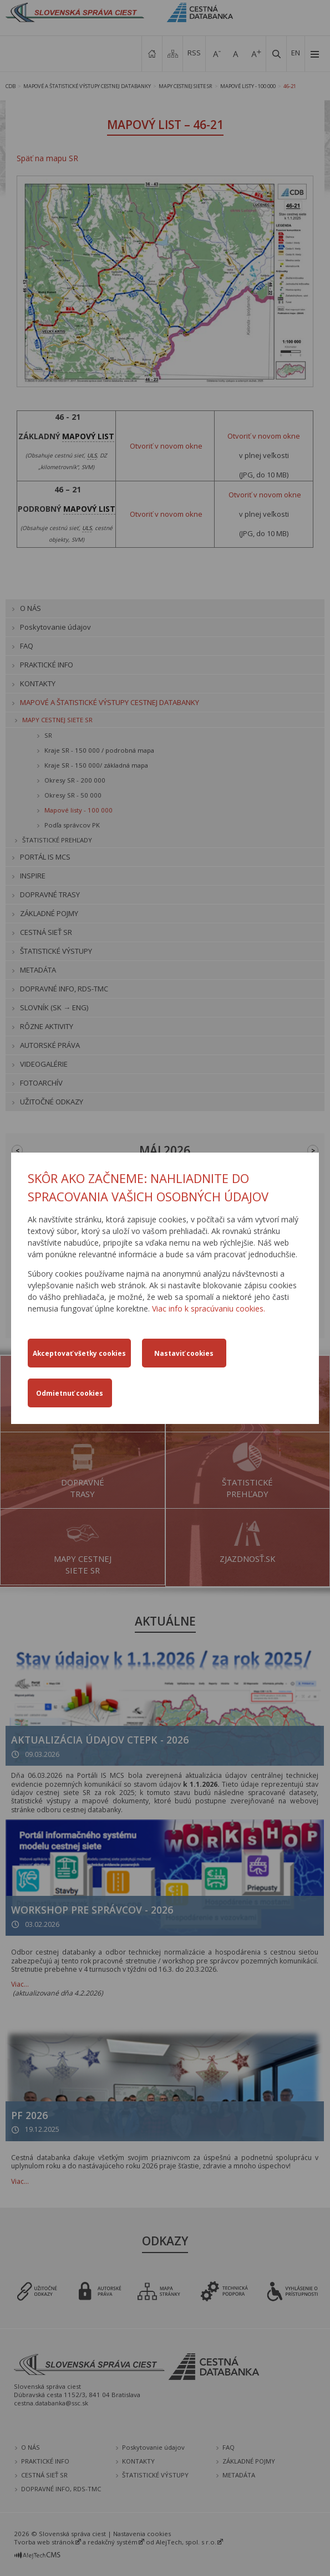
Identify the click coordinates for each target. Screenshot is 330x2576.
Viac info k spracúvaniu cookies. (208, 1308)
